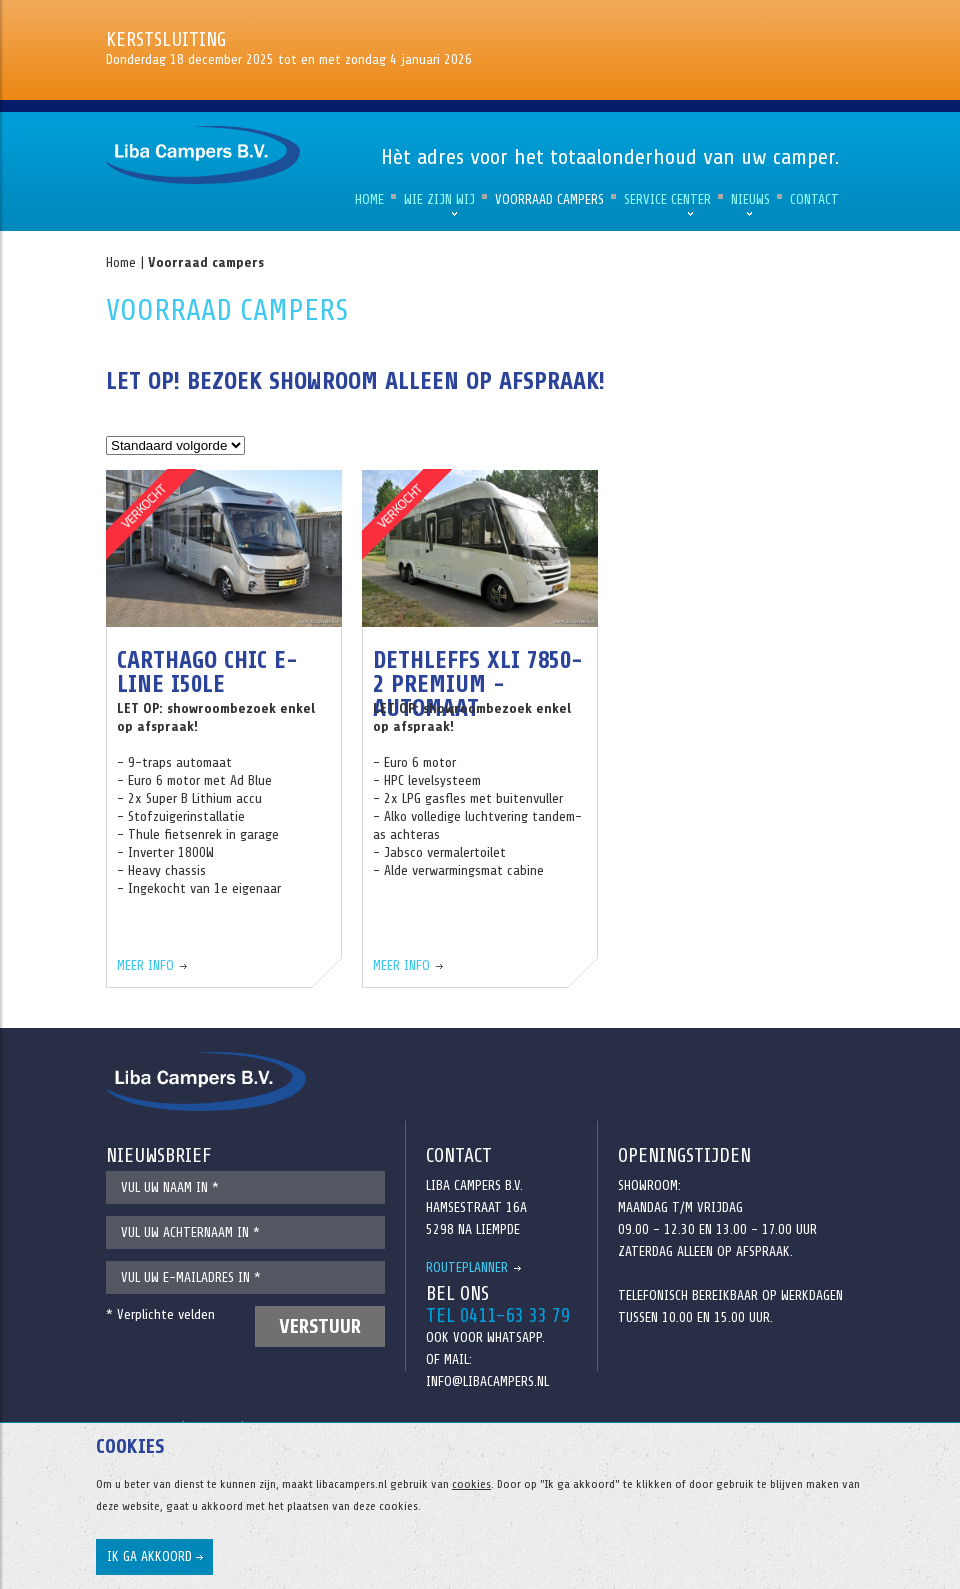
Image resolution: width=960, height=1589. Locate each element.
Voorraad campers (549, 199)
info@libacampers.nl (487, 1381)
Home (369, 199)
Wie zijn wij (439, 199)
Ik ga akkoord (149, 1556)
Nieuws (750, 199)
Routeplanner (467, 1267)
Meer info (145, 965)
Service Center (667, 199)
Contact (814, 199)
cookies (471, 1484)
